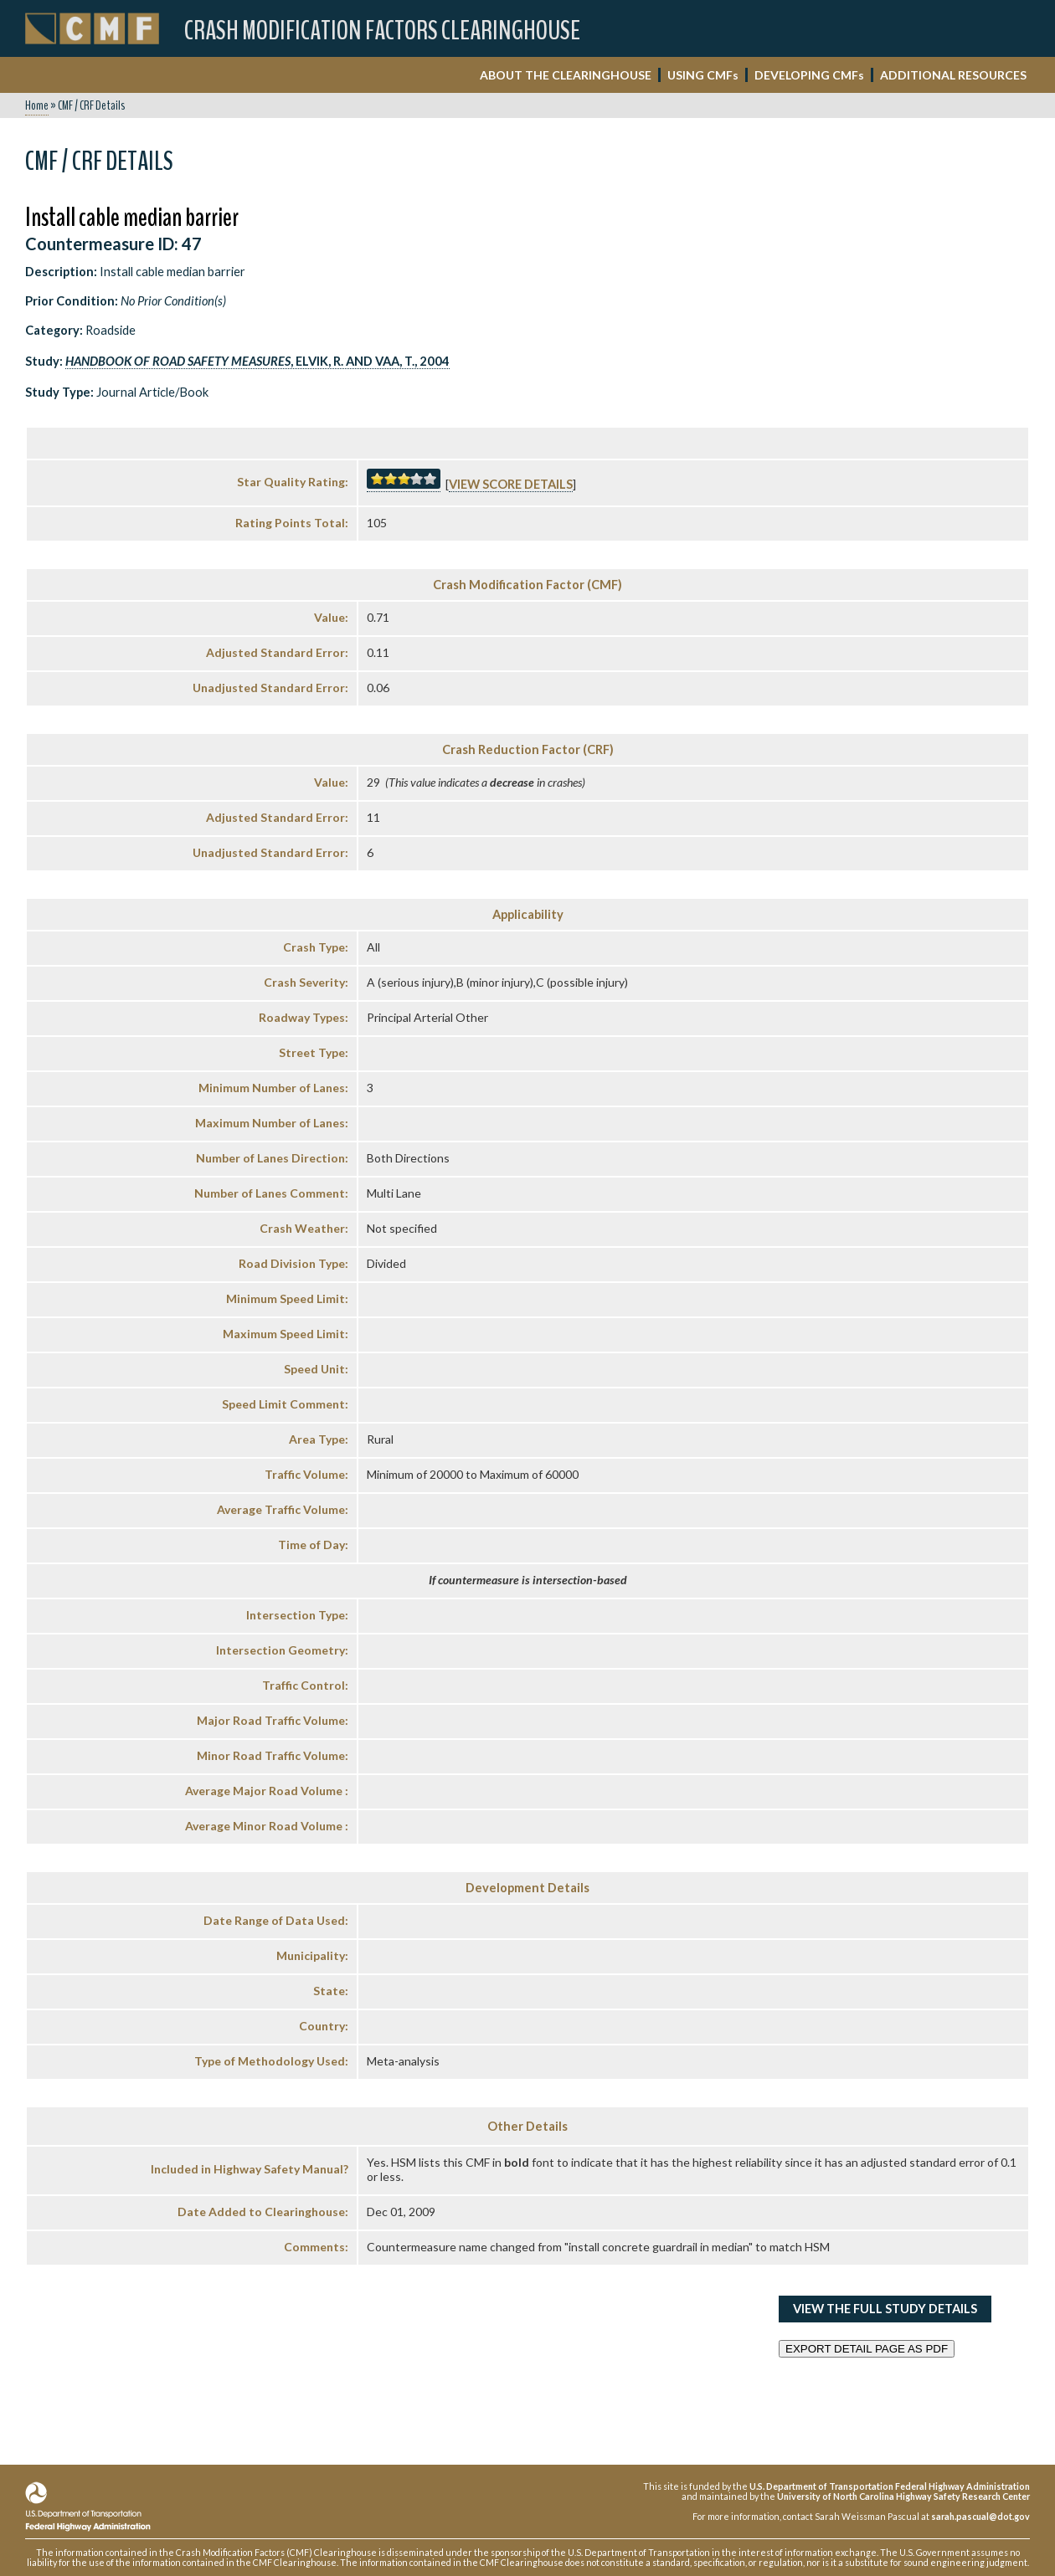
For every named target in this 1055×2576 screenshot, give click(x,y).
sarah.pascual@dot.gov (980, 2516)
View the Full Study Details (885, 2308)
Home (37, 105)
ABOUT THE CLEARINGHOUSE (565, 75)
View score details (511, 484)
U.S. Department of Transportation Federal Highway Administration (889, 2486)
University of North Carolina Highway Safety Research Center (903, 2496)
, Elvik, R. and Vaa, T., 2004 (257, 361)
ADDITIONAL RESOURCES (953, 75)
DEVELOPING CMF (809, 75)
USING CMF (702, 75)
